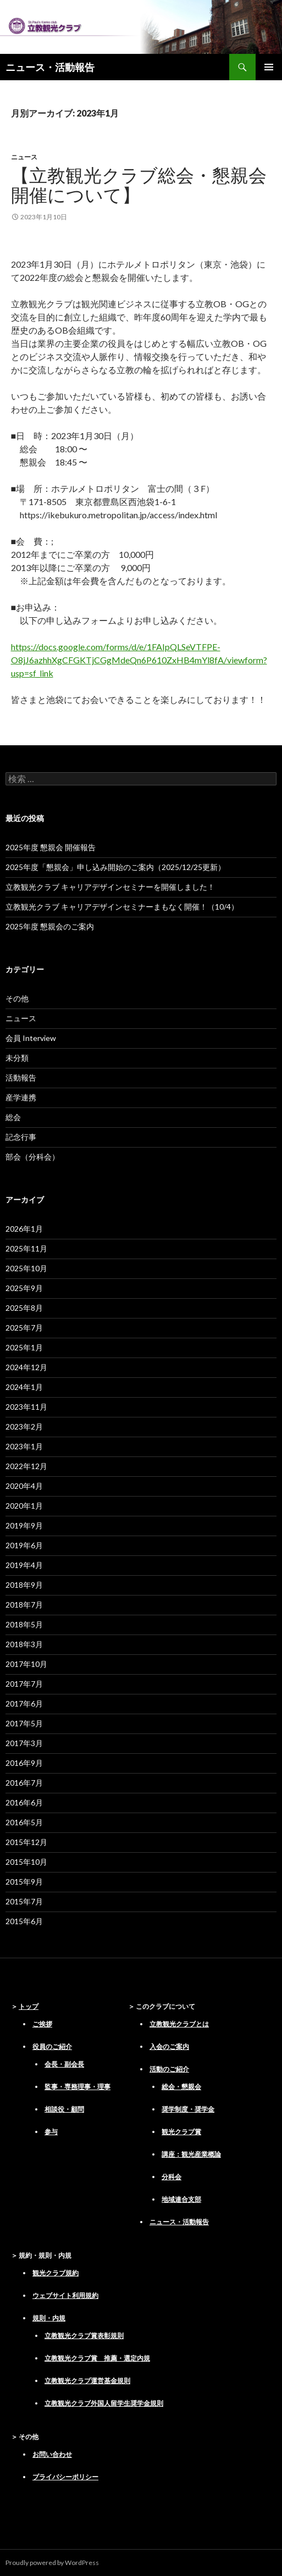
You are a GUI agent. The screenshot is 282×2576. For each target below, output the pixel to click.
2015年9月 (24, 1881)
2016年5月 (24, 1822)
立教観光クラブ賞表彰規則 (84, 2335)
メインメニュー (269, 67)
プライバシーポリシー (65, 2477)
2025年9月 (24, 1288)
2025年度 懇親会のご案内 (49, 926)
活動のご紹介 (169, 2069)
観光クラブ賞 (181, 2132)
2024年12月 (26, 1367)
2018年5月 (24, 1624)
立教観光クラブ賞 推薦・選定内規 (97, 2358)
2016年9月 (24, 1763)
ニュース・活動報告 (50, 67)
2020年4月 (24, 1486)
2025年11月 (26, 1248)
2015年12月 (26, 1842)
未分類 (17, 1057)
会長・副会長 (64, 2064)
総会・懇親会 (181, 2086)
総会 (13, 1117)
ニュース (24, 157)
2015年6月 (24, 1921)
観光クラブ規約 (55, 2273)
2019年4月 (24, 1565)
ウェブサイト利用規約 (65, 2295)
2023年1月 (24, 1446)
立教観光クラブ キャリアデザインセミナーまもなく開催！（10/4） (122, 906)
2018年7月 (24, 1604)
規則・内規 (48, 2318)
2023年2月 (24, 1426)
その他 (17, 998)
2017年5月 (24, 1723)
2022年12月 (26, 1466)
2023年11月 (26, 1406)
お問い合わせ (52, 2454)
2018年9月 (24, 1584)
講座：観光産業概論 (191, 2154)
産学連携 (20, 1097)
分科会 (171, 2177)
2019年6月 (24, 1545)
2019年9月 (24, 1525)
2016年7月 (24, 1782)
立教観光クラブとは (179, 2024)
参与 (51, 2132)
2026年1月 (24, 1228)
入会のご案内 (169, 2046)
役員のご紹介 (52, 2046)
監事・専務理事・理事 (77, 2086)
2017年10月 (26, 1664)
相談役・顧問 (64, 2109)
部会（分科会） (32, 1156)
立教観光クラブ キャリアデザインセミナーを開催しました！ (110, 886)
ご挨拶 (42, 2024)
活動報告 (20, 1077)
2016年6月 (24, 1802)
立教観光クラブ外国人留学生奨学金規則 (104, 2403)
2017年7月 (24, 1683)
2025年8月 (24, 1307)
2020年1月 (24, 1505)
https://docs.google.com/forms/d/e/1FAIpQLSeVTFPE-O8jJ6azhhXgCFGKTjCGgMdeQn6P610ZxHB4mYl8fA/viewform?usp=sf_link (139, 659)
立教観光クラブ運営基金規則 (87, 2380)
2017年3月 (24, 1743)
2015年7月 (24, 1901)
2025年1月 (24, 1347)
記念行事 (20, 1137)
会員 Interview (30, 1038)
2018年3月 (24, 1644)
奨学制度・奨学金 (188, 2109)
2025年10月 (26, 1268)
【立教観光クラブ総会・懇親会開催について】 (139, 185)
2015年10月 (26, 1861)
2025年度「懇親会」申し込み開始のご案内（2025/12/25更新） (115, 867)
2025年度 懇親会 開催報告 (50, 847)
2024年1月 (24, 1387)
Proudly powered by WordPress (52, 2562)
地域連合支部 (181, 2199)
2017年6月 (24, 1703)
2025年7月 (24, 1327)
